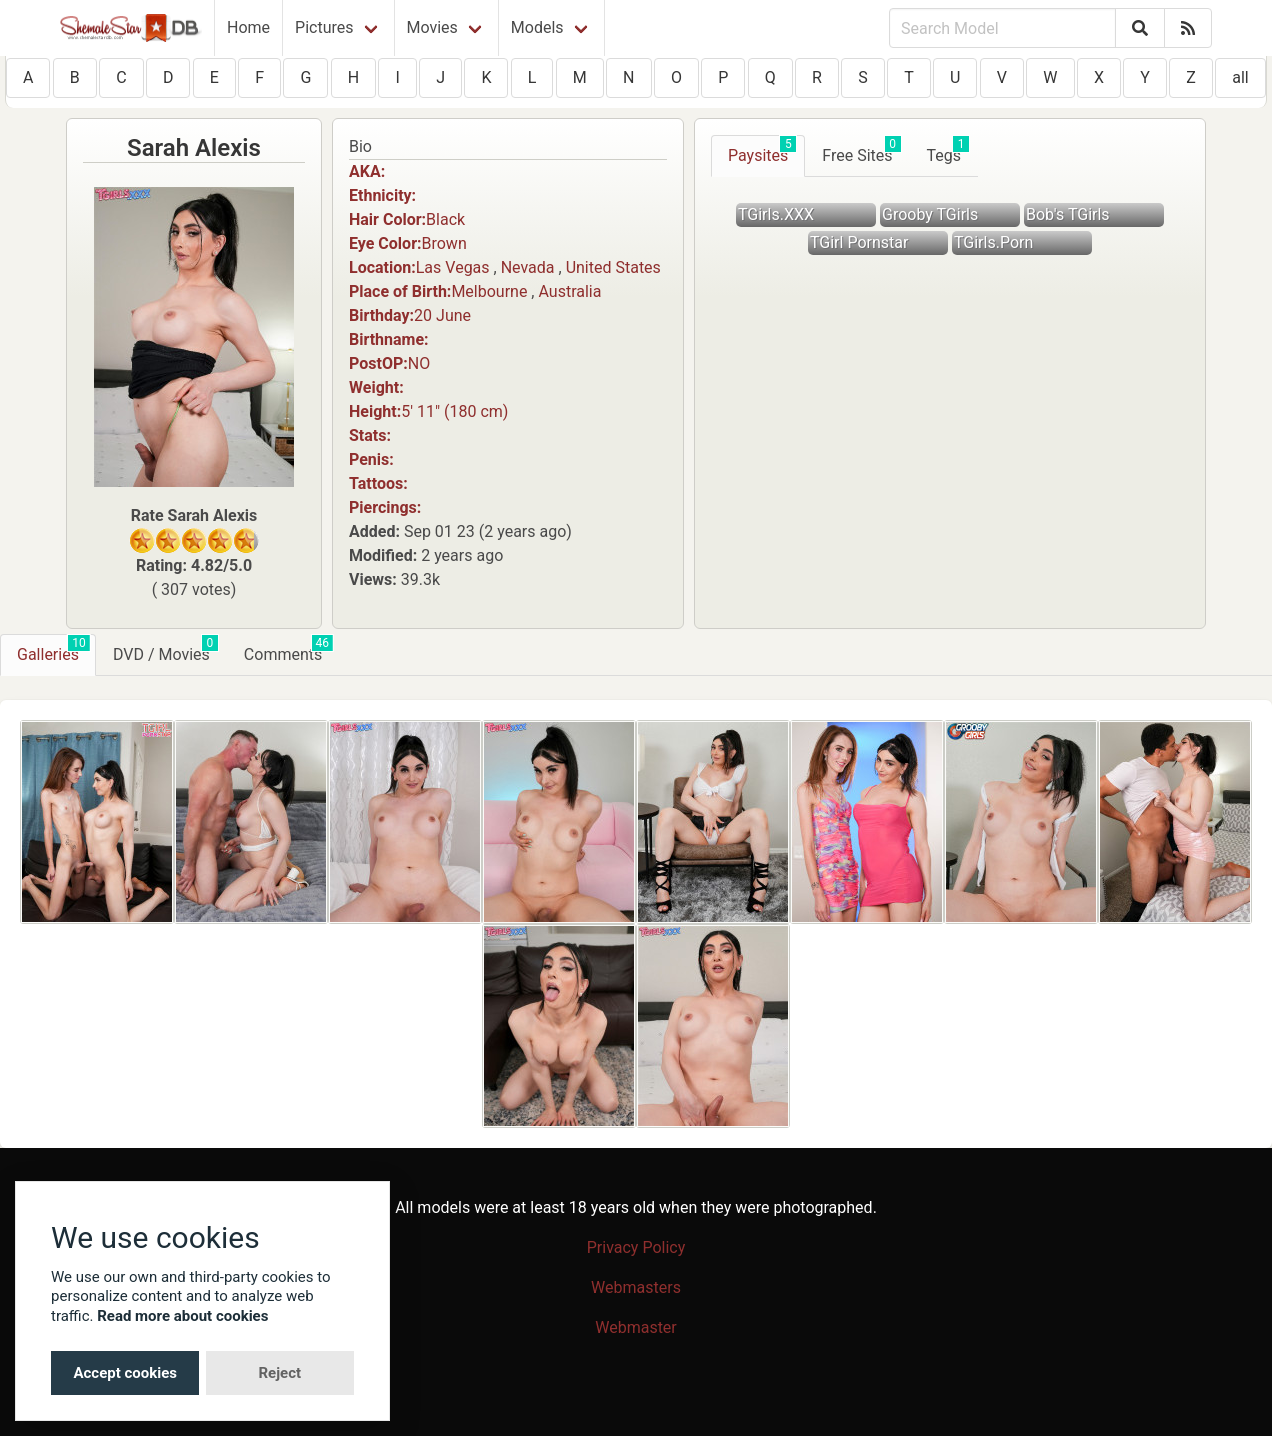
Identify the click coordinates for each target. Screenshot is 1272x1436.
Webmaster (636, 1327)
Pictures (324, 27)
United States (613, 267)
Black (445, 219)
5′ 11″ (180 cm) (454, 411)
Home (248, 27)
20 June (442, 315)
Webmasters (636, 1287)
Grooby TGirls (930, 214)
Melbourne (489, 291)
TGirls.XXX (776, 214)
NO (419, 363)
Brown (444, 243)
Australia (569, 291)
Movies (432, 27)
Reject (279, 1373)
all (1240, 77)
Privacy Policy (636, 1247)
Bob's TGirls (1068, 214)
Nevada (528, 267)
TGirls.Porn (993, 242)
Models (537, 27)
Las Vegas (453, 267)
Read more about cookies (182, 1316)
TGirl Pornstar (859, 242)
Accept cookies (125, 1373)
